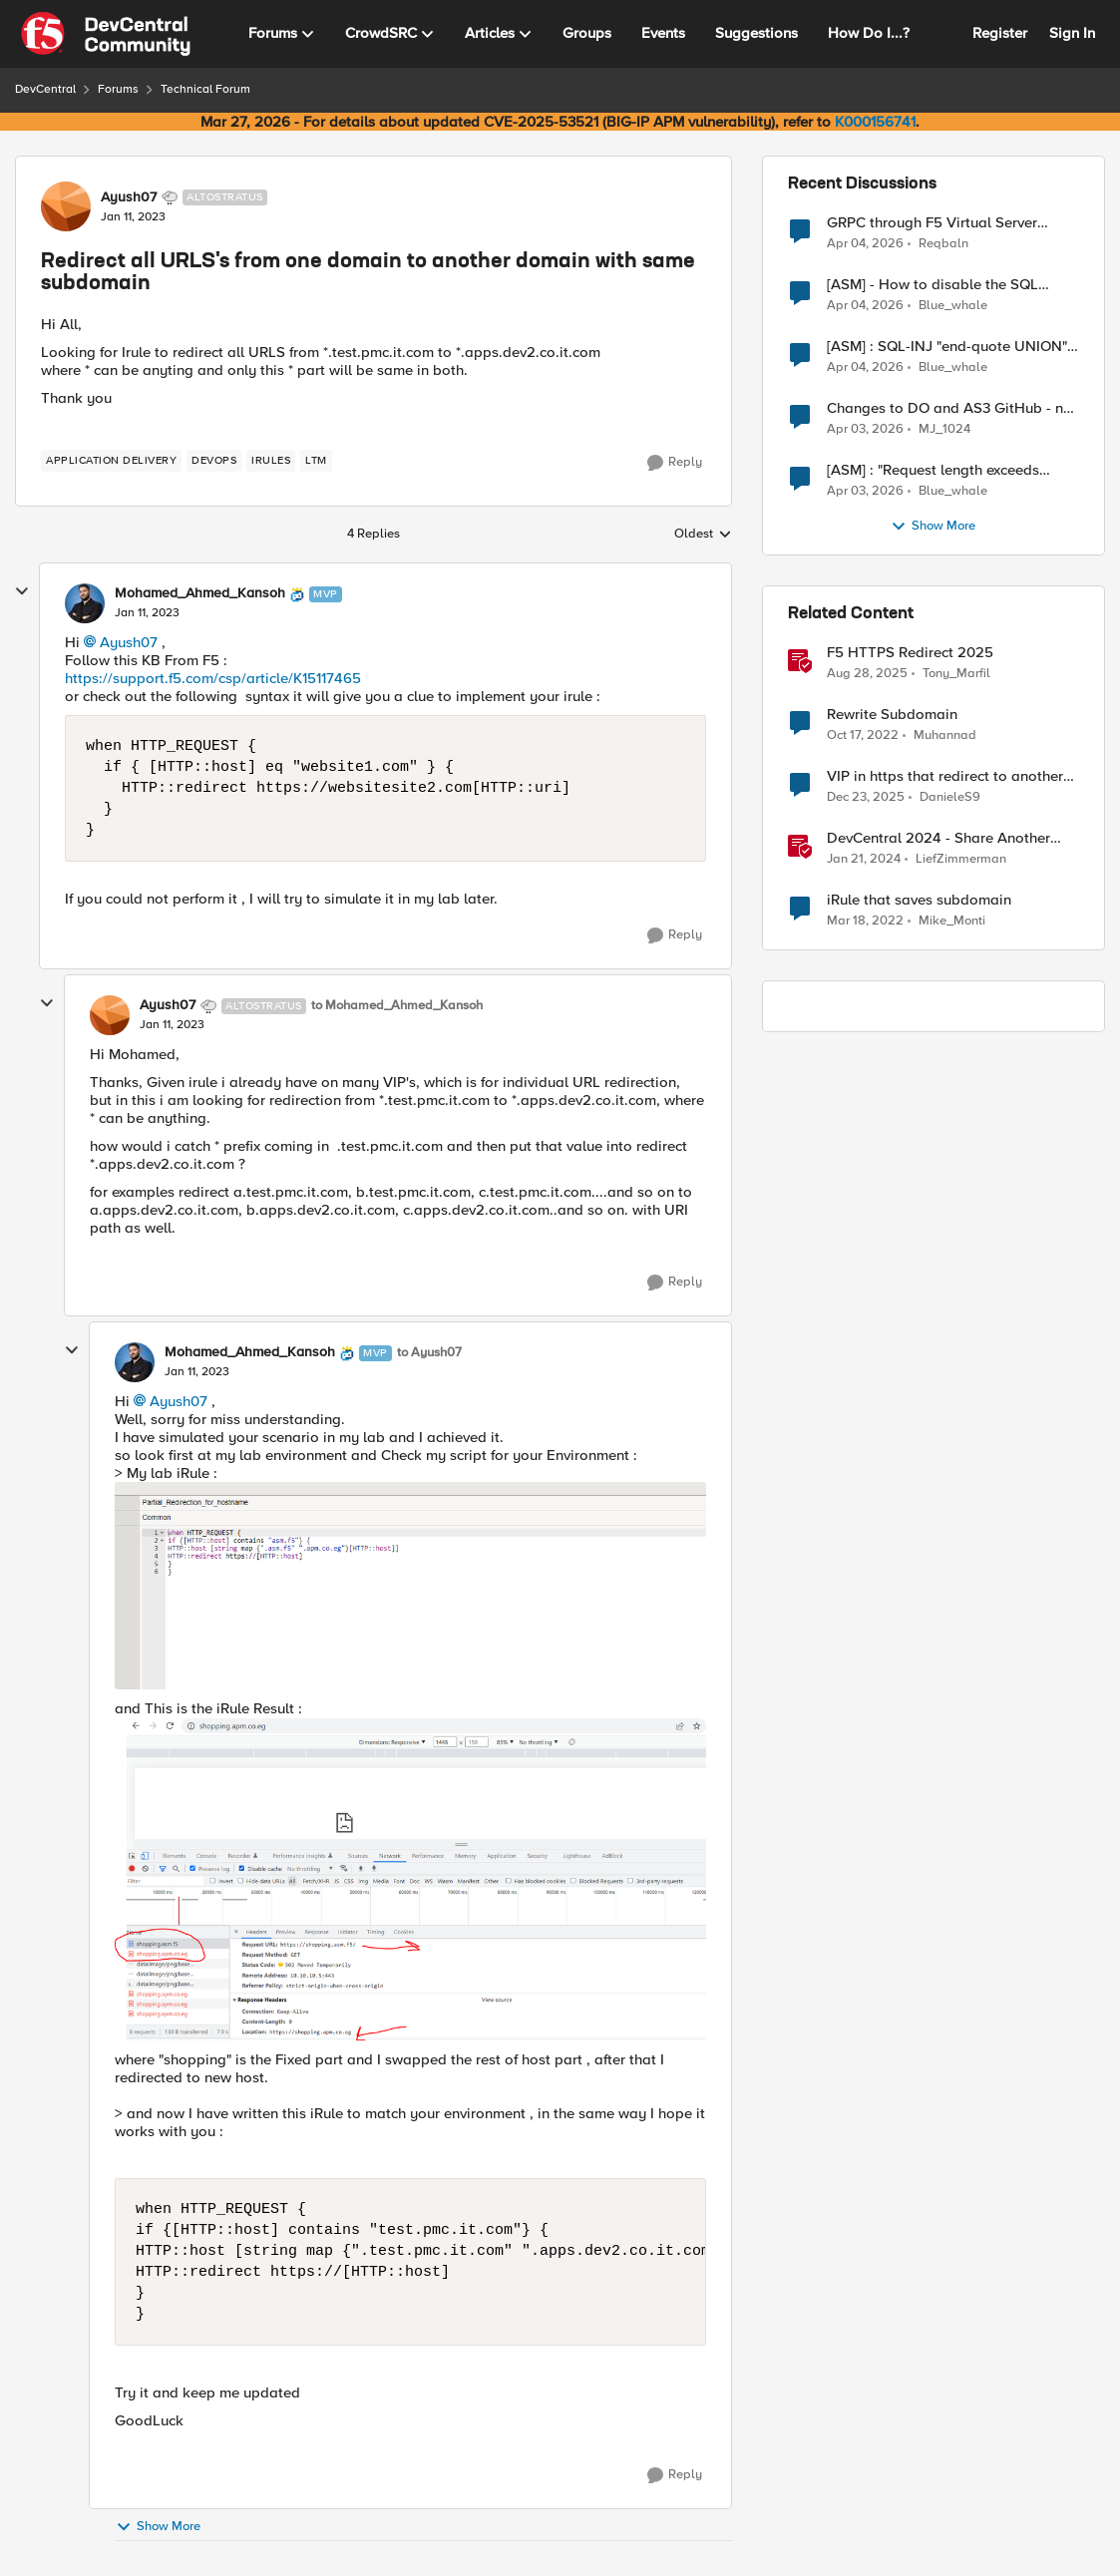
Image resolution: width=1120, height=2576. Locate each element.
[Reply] (674, 463)
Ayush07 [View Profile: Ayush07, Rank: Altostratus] (129, 197)
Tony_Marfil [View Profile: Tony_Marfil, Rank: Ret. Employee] (956, 673)
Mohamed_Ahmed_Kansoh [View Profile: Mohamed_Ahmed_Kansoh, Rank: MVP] (200, 593)
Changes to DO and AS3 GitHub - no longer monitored (949, 408)
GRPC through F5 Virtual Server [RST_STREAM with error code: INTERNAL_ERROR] (932, 222)
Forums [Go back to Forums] (118, 89)
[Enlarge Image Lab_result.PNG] (410, 1878)
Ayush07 (129, 642)
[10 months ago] (867, 674)
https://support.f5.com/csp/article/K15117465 (213, 678)
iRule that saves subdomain (919, 900)
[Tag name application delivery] (111, 461)
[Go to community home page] (105, 34)
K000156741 (875, 122)
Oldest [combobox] (703, 535)
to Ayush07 (429, 1352)
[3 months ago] (865, 243)
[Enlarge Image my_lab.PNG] (410, 1585)
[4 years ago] (865, 921)
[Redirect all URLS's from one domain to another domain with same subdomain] (147, 613)
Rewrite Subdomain (892, 714)
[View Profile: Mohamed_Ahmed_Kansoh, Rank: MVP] (85, 603)
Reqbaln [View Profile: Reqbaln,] (943, 242)
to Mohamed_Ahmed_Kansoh (397, 1005)
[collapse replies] (22, 591)
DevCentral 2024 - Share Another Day (938, 838)
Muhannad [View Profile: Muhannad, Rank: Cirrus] (945, 735)
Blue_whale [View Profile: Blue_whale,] (953, 305)
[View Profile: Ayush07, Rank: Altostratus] (66, 206)
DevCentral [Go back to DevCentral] (45, 89)
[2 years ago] (864, 860)
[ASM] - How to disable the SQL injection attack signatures (932, 284)
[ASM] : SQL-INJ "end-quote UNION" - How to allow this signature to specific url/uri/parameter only (951, 346)
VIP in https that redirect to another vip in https (945, 776)
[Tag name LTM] (316, 461)
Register (999, 33)
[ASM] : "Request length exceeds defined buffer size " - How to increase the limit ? (933, 470)
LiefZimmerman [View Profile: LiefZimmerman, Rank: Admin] (961, 859)
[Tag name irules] (270, 461)
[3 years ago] (863, 736)
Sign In (1072, 33)
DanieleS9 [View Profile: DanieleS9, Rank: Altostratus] (950, 797)
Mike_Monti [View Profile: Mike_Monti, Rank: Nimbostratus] (952, 921)
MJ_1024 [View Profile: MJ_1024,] (944, 429)
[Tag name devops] (214, 461)
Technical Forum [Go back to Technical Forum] (205, 89)
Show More (158, 2526)
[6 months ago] (866, 798)
